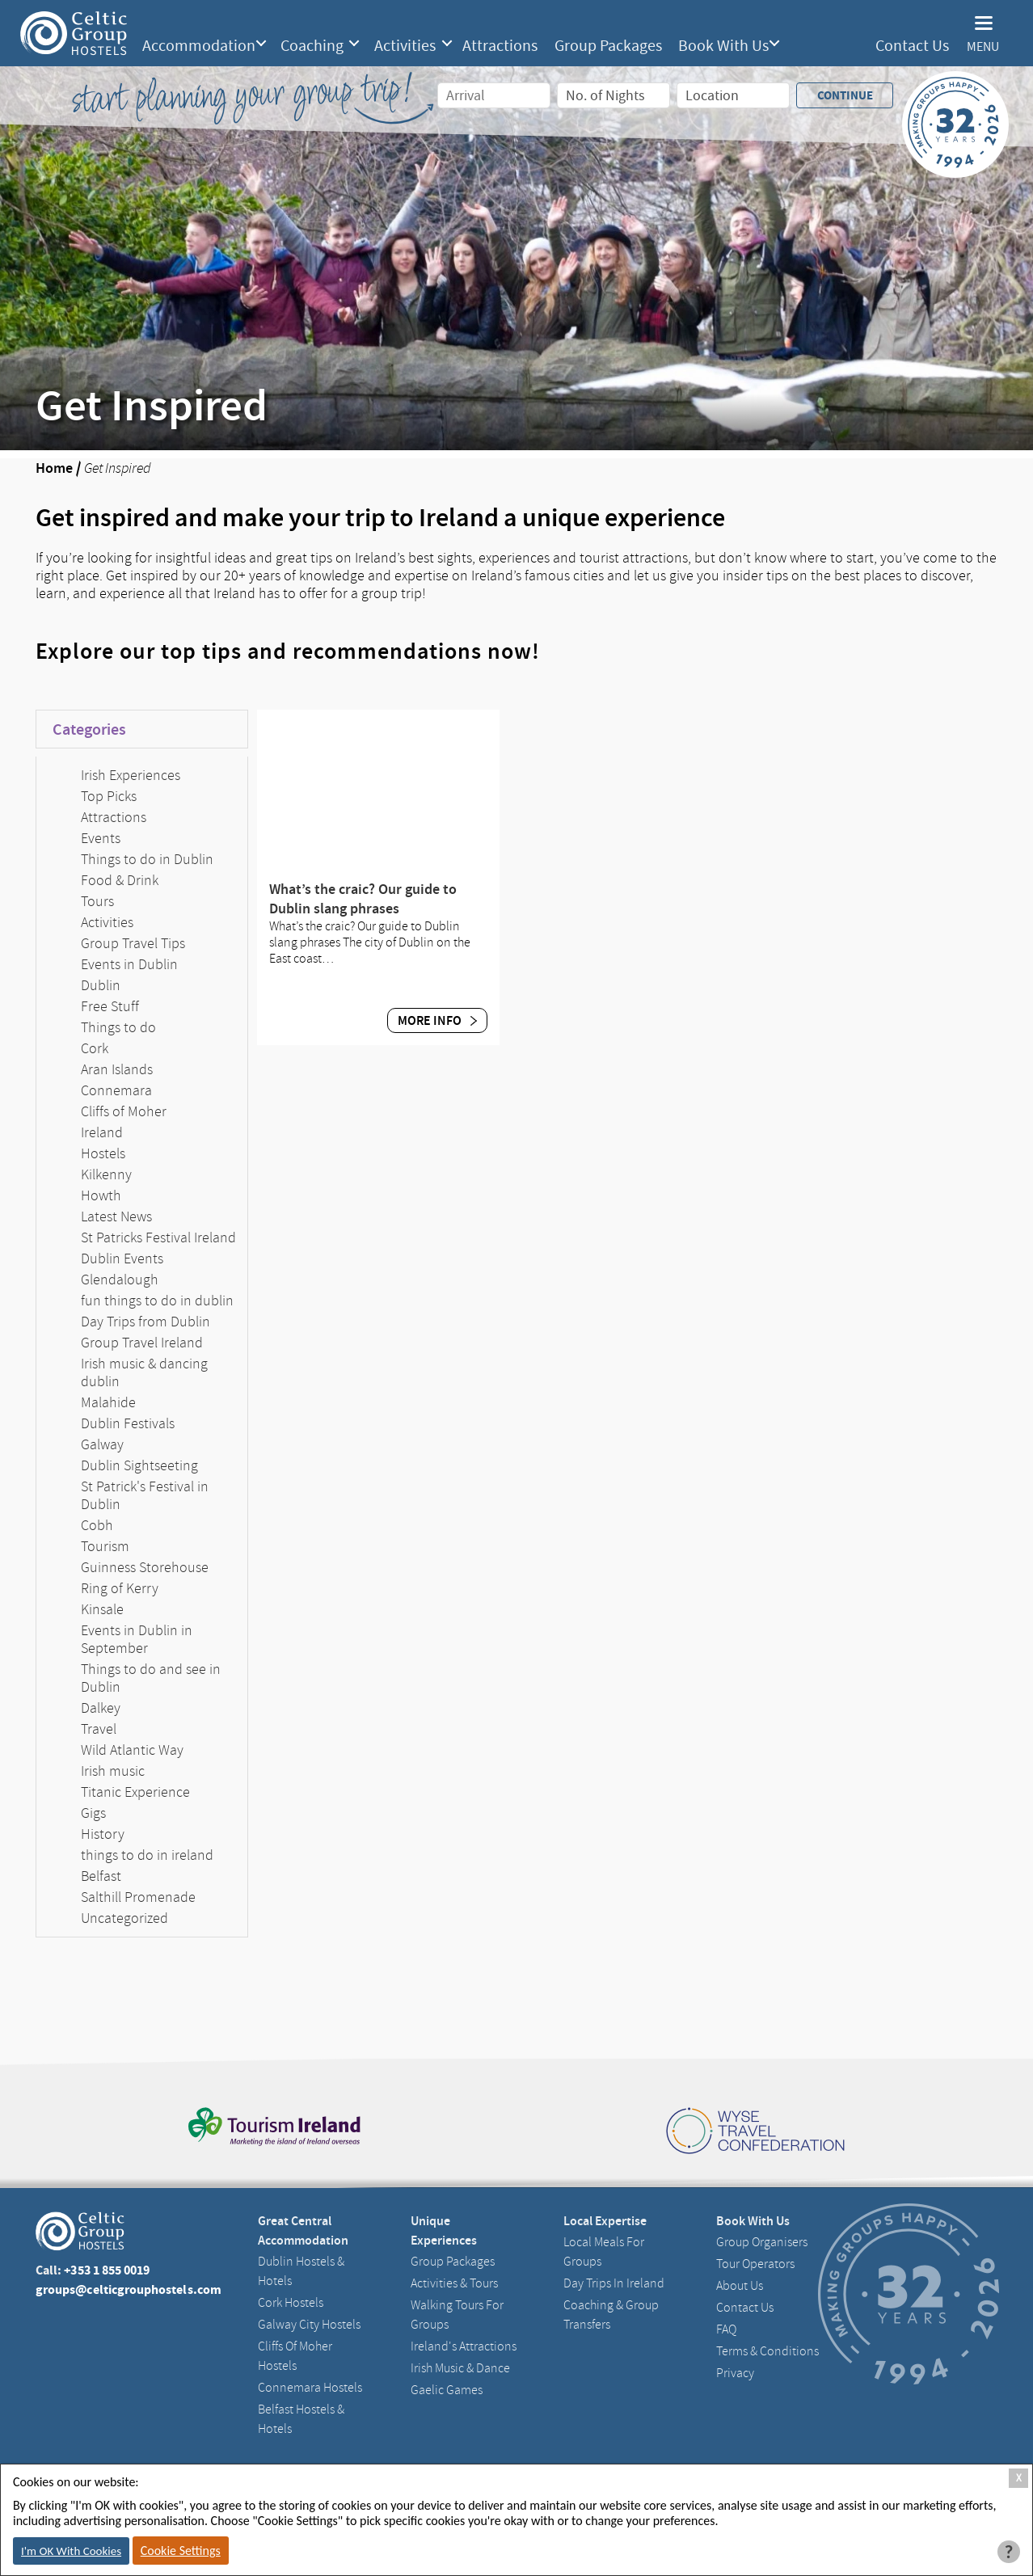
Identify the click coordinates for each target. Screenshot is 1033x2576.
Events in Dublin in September (136, 1639)
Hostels (103, 1153)
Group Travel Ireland (142, 1342)
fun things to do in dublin (157, 1300)
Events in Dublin (129, 964)
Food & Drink (119, 880)
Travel (98, 1729)
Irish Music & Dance (460, 2368)
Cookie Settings (181, 2550)
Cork (94, 1048)
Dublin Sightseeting (139, 1465)
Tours (97, 901)
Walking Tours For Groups (457, 2315)
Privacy (735, 2373)
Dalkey (100, 1708)
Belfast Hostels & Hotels (301, 2419)
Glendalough (119, 1279)
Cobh (97, 1525)
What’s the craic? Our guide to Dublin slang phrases (363, 898)
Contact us (745, 2308)
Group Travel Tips (133, 943)
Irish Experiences (130, 775)
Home (54, 468)
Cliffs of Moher (124, 1111)
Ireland (102, 1132)
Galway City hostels (309, 2325)
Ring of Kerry (119, 1588)
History (102, 1834)
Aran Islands (117, 1069)
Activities (405, 46)
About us (739, 2286)
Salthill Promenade (138, 1897)
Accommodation (198, 46)
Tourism (105, 1546)
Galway (102, 1444)
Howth (101, 1195)
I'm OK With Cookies (71, 2551)
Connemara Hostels (310, 2388)
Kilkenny (106, 1174)
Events (100, 838)
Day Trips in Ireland (613, 2283)
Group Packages (608, 46)
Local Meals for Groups (603, 2252)
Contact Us (912, 46)
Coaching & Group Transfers (611, 2315)
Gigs (93, 1813)
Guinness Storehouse (145, 1567)
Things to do (118, 1027)
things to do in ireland (147, 1855)
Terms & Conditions (767, 2351)
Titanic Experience (135, 1792)
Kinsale (102, 1609)
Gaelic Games (447, 2390)
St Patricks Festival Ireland (158, 1237)
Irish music (113, 1771)
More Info (437, 1020)
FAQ (726, 2329)
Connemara (116, 1090)
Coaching (312, 46)
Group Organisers (761, 2242)
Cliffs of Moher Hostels (295, 2356)
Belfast (101, 1876)
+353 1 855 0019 (107, 2270)
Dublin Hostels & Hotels (301, 2271)
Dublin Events (122, 1258)
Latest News (116, 1216)
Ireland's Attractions (463, 2346)
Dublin (100, 985)
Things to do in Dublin (147, 859)
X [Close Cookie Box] (1019, 2478)
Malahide (108, 1402)
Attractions (500, 46)
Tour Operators (755, 2264)
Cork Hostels (290, 2303)
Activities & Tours (454, 2283)
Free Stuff (110, 1006)
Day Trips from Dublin (145, 1321)
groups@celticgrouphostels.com (128, 2289)
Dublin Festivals (128, 1423)
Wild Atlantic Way (132, 1750)
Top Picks (109, 796)
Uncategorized (124, 1918)
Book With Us (723, 46)
